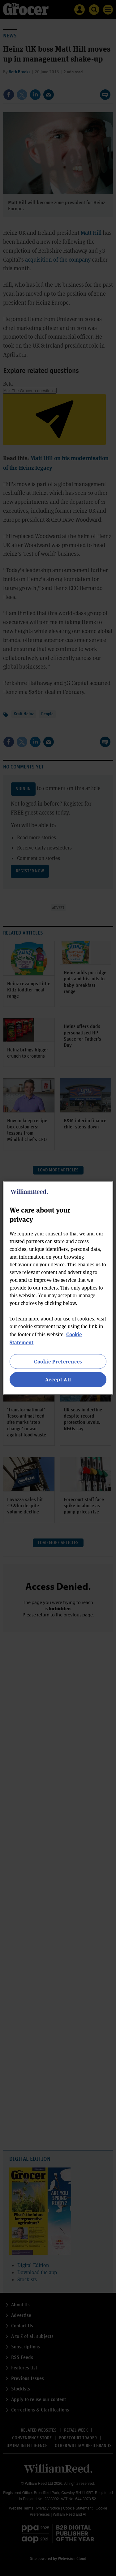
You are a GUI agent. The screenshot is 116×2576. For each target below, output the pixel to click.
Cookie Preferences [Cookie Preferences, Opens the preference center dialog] (58, 1361)
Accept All (58, 1379)
